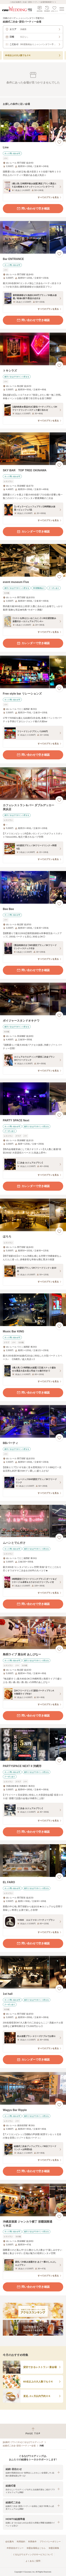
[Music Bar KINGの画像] (33, 1309)
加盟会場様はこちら (36, 2548)
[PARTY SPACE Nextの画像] (33, 1098)
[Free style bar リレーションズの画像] (33, 672)
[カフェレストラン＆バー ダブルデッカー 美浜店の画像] (33, 783)
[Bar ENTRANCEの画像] (33, 237)
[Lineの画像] (33, 125)
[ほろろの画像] (33, 1215)
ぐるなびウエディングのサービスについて (33, 2554)
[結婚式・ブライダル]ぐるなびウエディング (23, 2442)
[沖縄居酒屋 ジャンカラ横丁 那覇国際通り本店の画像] (33, 2200)
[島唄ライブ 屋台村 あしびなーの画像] (33, 1632)
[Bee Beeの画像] (33, 887)
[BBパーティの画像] (33, 1421)
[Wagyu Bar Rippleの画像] (33, 2088)
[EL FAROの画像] (33, 1860)
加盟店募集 (54, 2548)
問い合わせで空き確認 (33, 208)
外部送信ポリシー (15, 2548)
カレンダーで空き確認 (33, 531)
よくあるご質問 (33, 2561)
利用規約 (21, 2541)
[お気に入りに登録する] (59, 142)
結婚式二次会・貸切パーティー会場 (19, 2445)
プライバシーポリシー (50, 2541)
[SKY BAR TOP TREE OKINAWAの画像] (33, 448)
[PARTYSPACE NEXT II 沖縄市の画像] (33, 1744)
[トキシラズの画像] (33, 349)
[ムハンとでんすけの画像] (33, 1521)
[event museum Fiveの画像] (33, 560)
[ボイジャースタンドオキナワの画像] (33, 999)
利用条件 (32, 2541)
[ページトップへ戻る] (33, 2431)
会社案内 (9, 2541)
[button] (33, 2472)
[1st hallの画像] (33, 1972)
